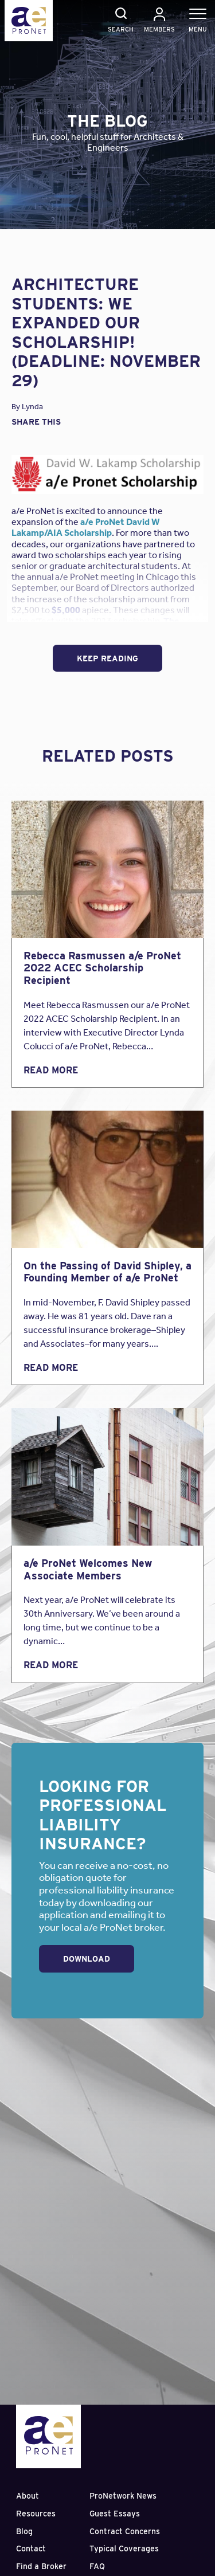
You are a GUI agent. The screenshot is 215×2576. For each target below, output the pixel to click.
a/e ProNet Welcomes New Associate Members (88, 1569)
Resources (36, 2513)
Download (86, 1958)
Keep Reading (107, 658)
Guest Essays (114, 2513)
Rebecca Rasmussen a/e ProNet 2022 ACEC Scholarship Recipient (102, 968)
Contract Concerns (124, 2531)
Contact (31, 2548)
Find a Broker (41, 2566)
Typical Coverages (124, 2548)
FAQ (97, 2566)
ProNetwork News (123, 2495)
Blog (24, 2531)
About (27, 2495)
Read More (51, 1070)
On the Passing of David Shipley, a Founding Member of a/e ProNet (107, 1272)
